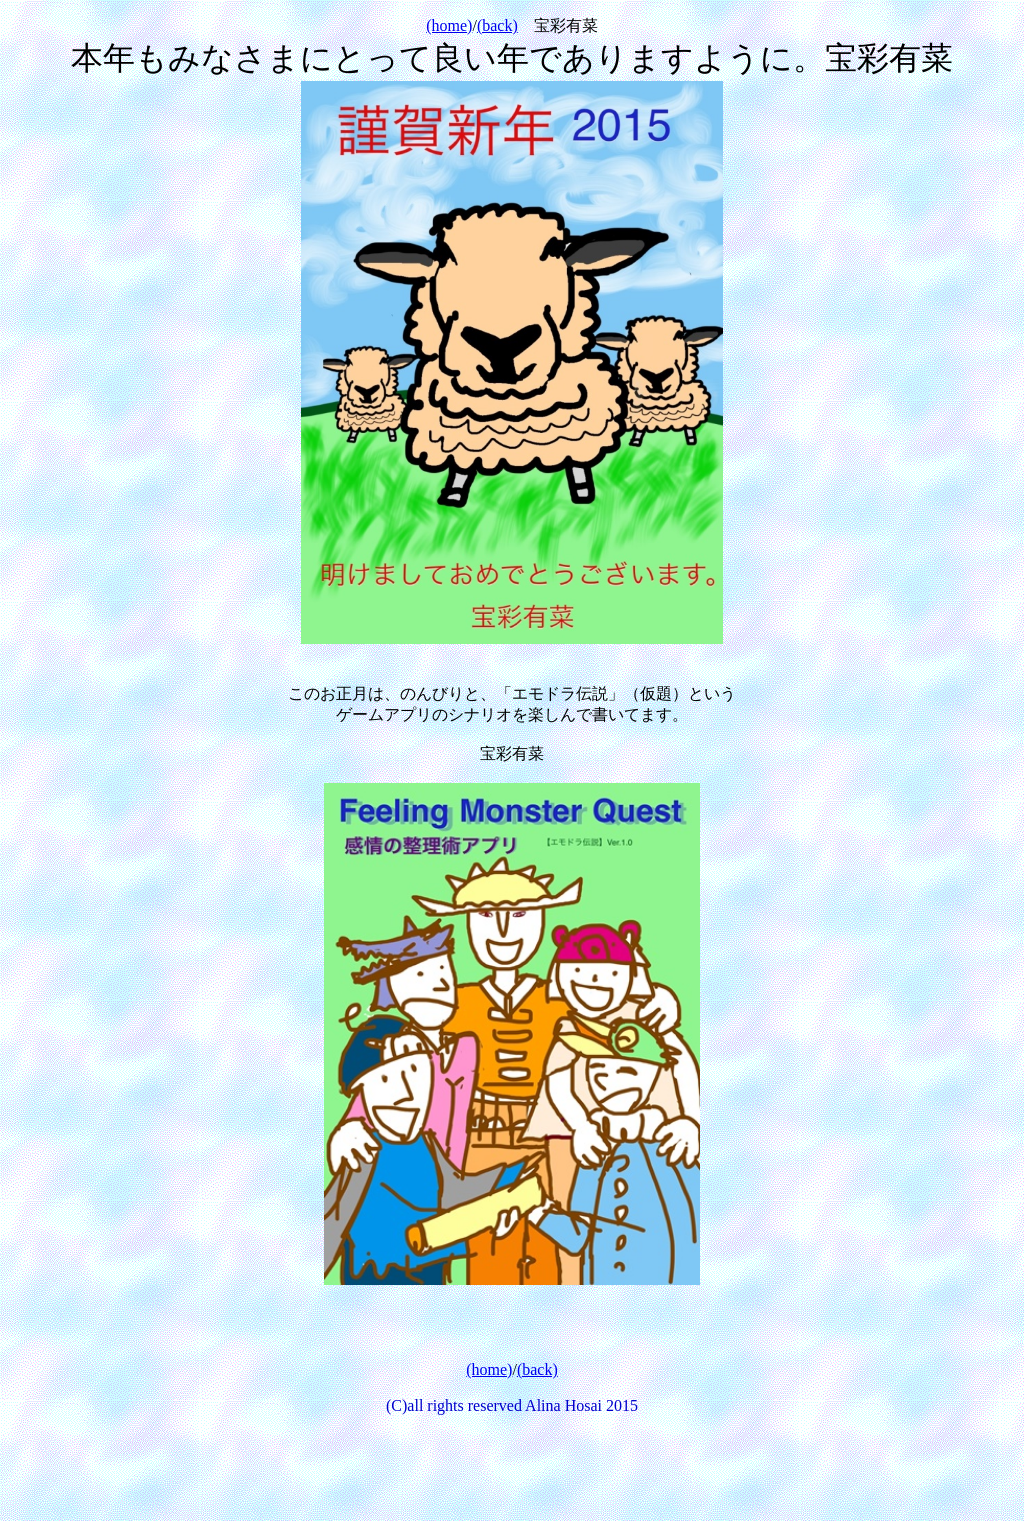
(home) (449, 25)
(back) (497, 25)
